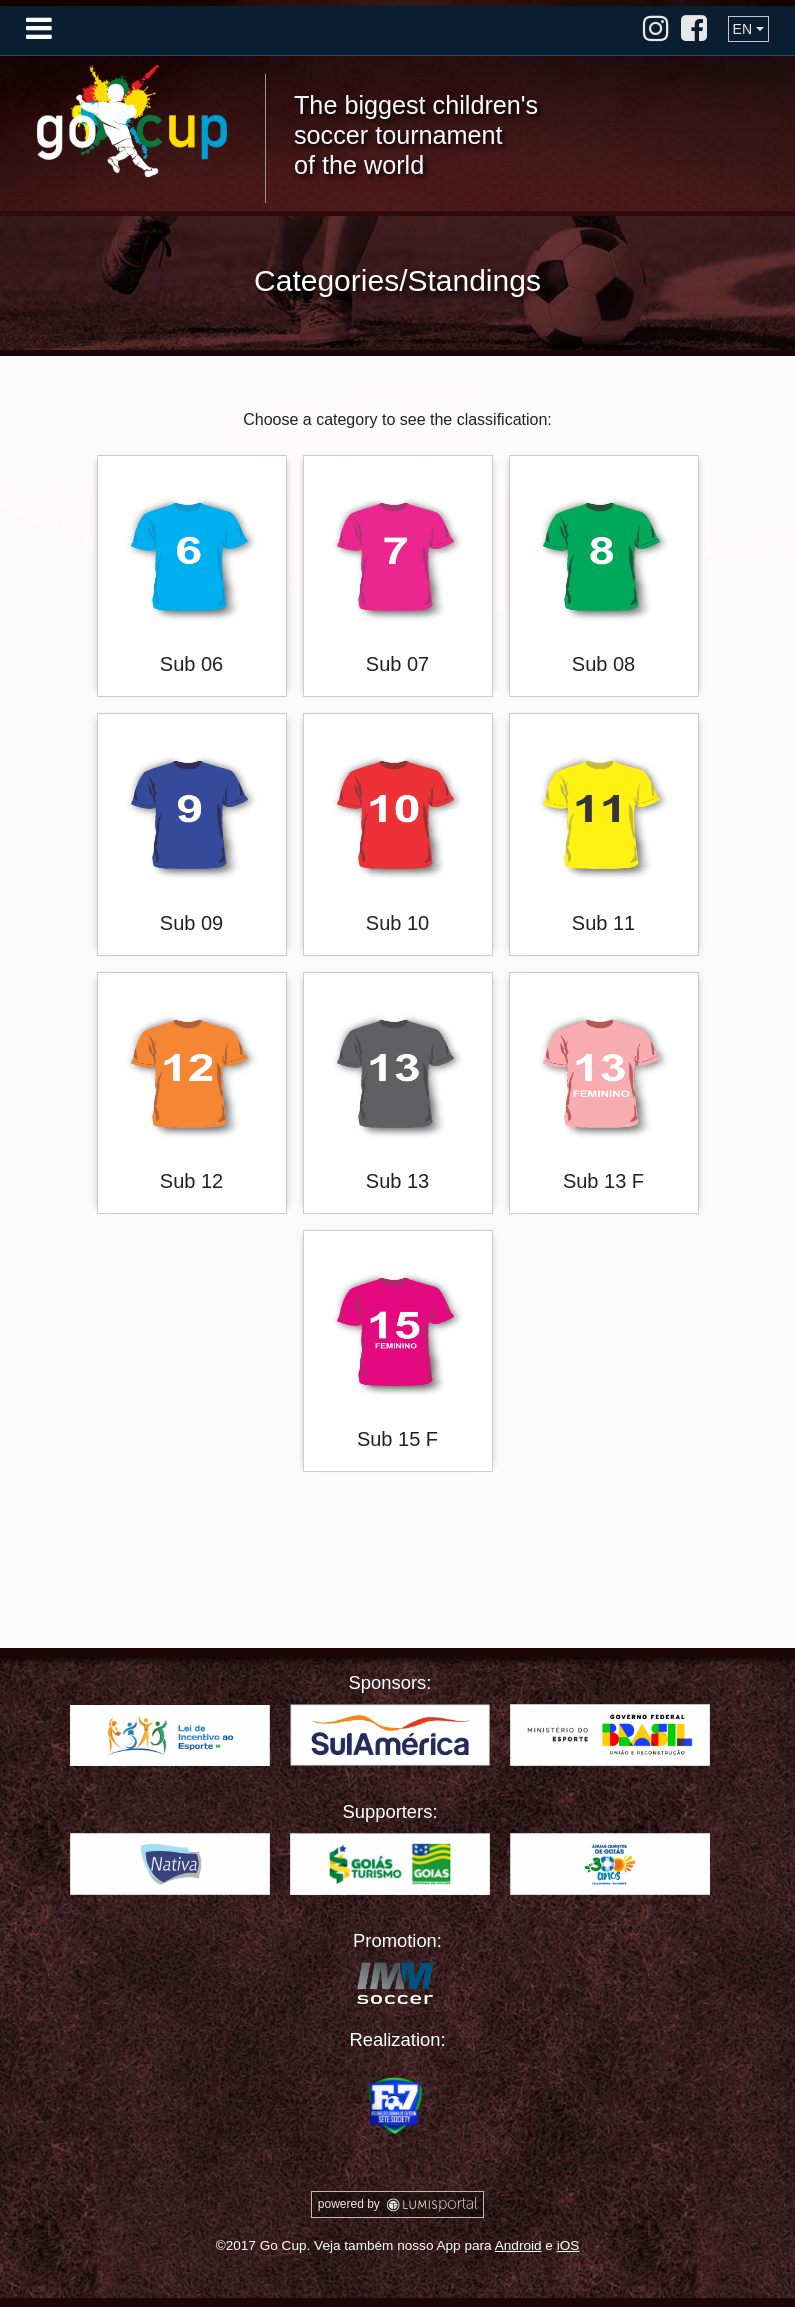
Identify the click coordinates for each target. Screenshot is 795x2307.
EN (742, 29)
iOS (568, 2245)
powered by (397, 2204)
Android (518, 2245)
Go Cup (132, 121)
